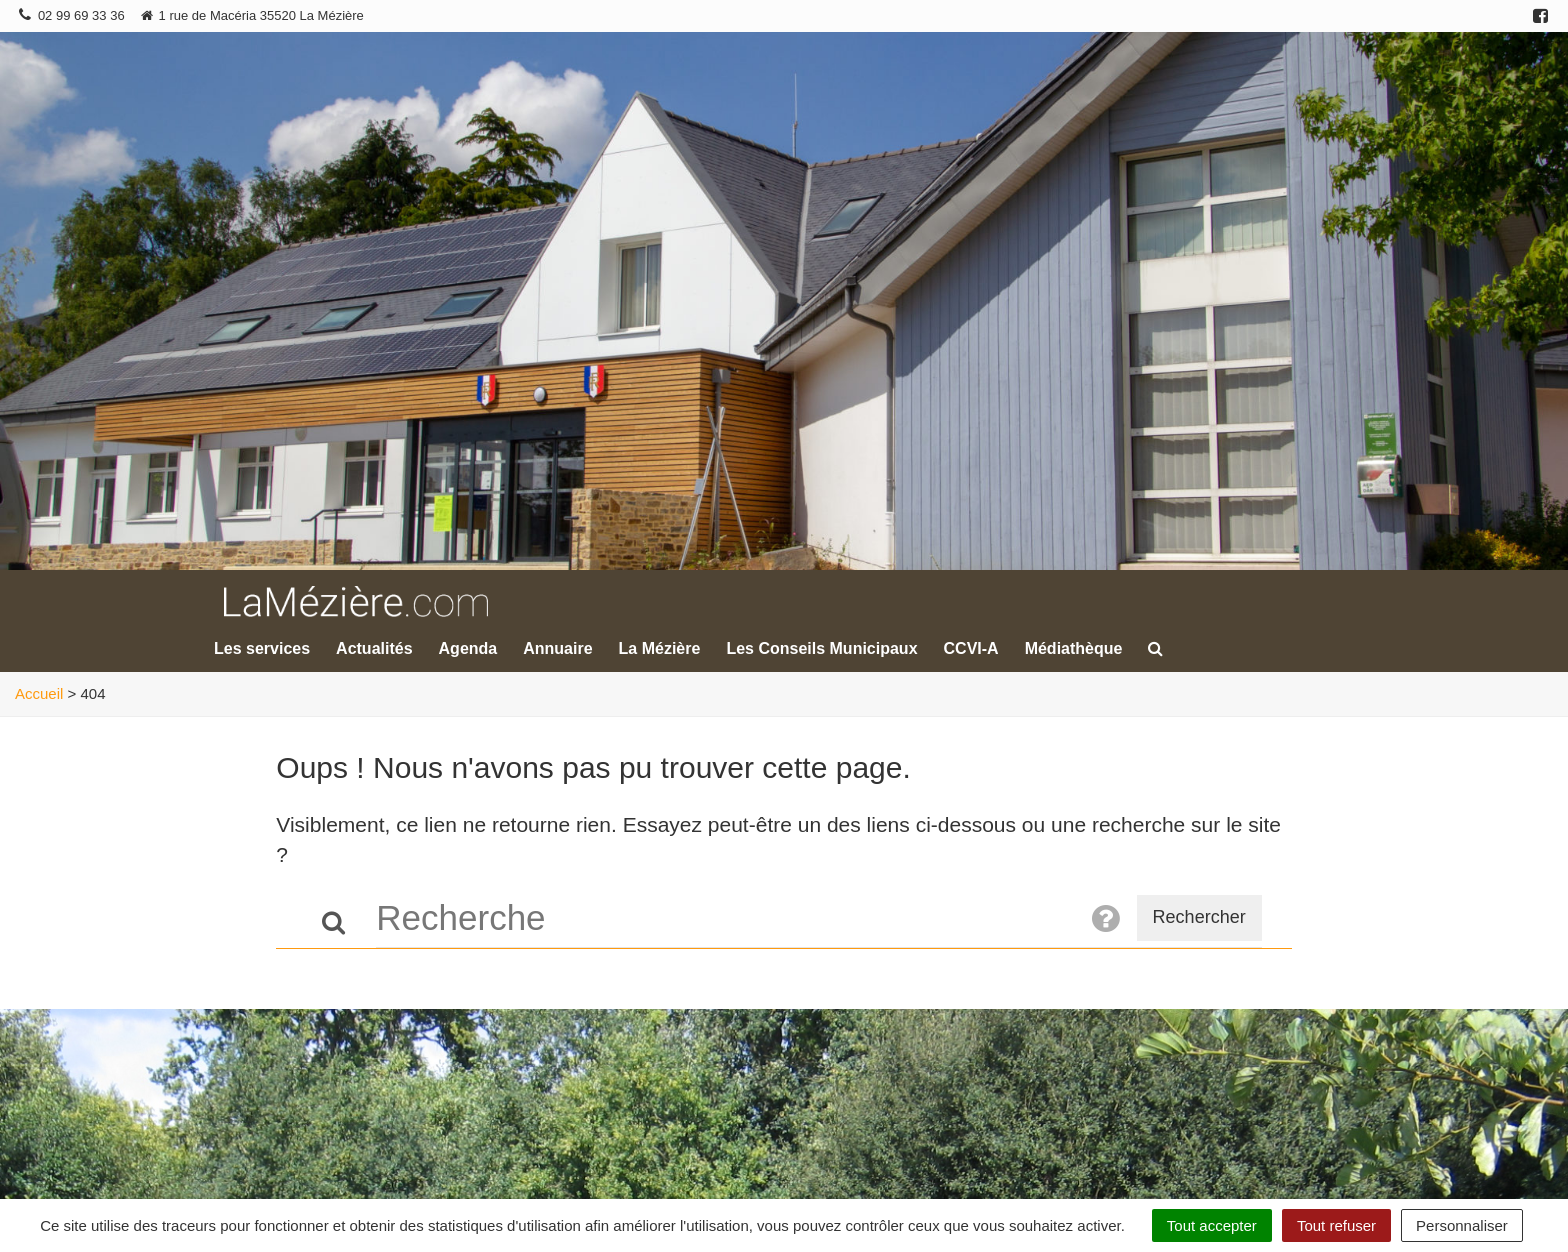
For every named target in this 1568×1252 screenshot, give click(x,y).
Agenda (468, 648)
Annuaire (557, 648)
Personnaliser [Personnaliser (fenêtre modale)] (1462, 1225)
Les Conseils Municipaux (821, 648)
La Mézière (660, 648)
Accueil (39, 693)
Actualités (374, 648)
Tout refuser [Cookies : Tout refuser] (1336, 1225)
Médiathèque (1074, 648)
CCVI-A (971, 648)
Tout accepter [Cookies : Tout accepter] (1212, 1225)
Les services (262, 648)
